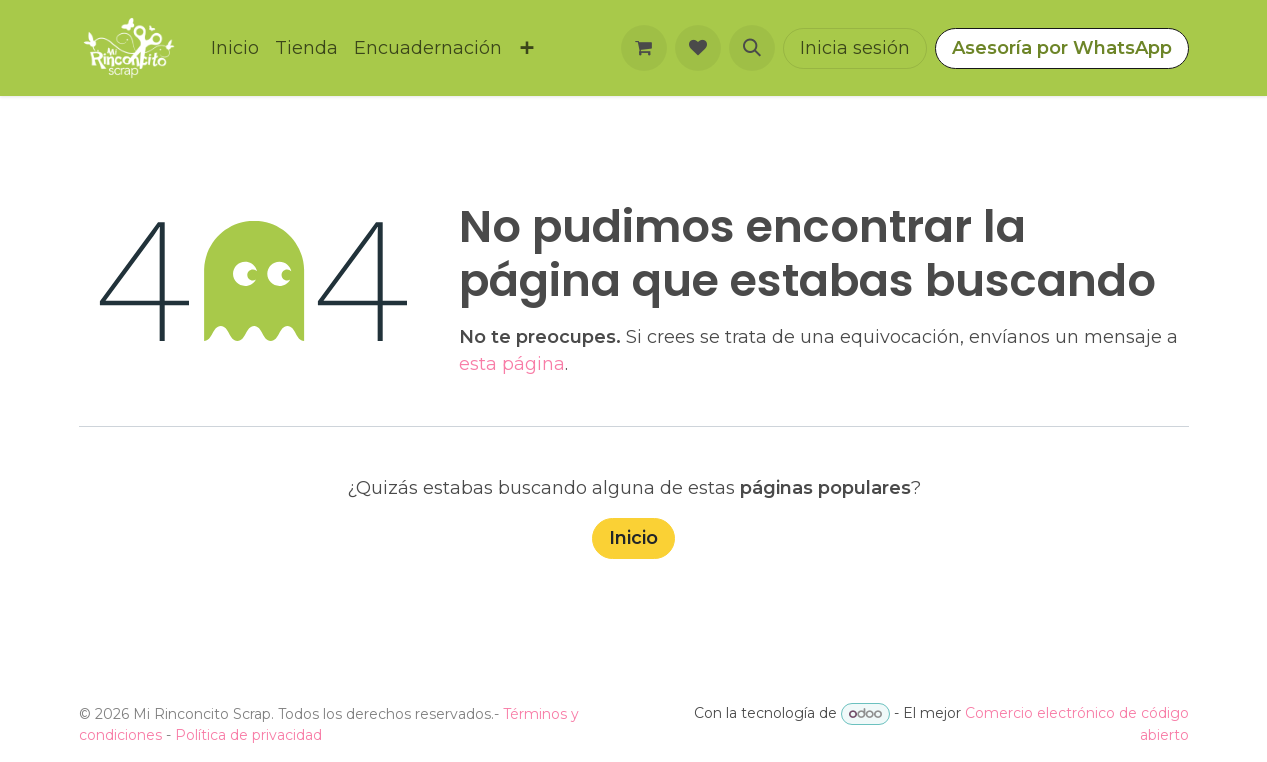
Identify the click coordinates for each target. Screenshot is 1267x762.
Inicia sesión (855, 48)
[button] (752, 48)
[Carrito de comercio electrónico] (644, 48)
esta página (512, 364)
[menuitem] (235, 48)
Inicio (633, 538)
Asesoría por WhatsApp (1062, 48)
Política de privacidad (248, 735)
